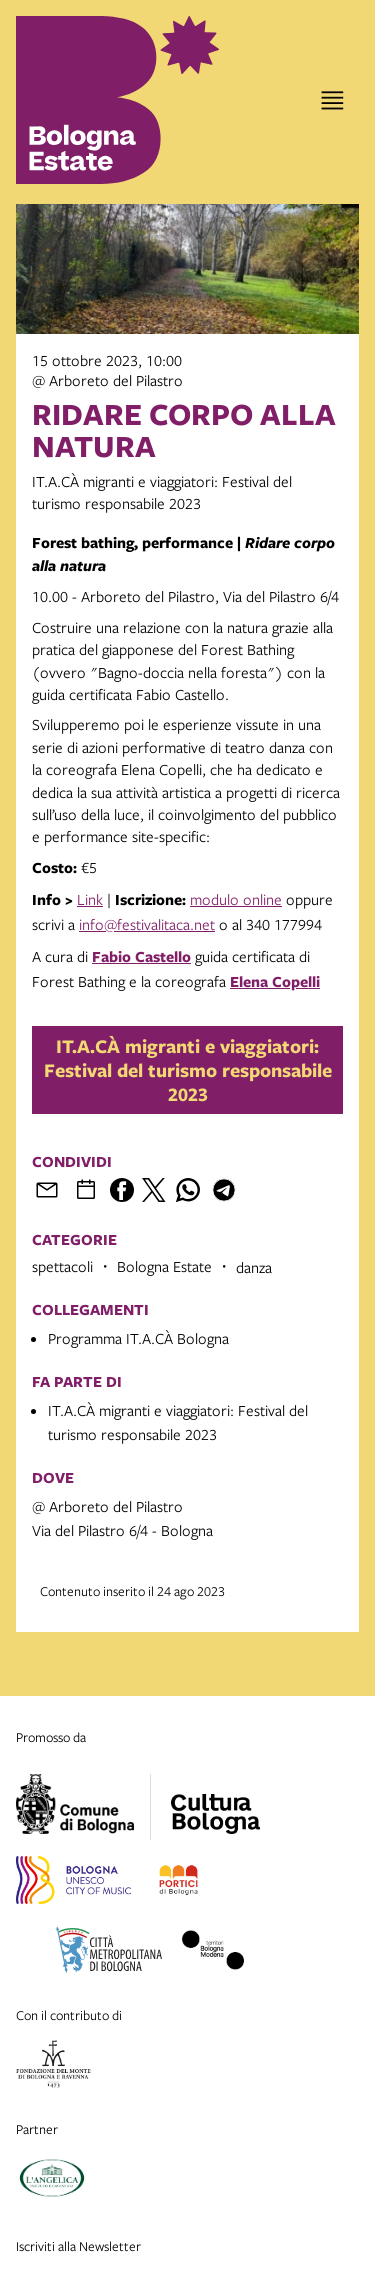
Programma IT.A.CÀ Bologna (138, 1338)
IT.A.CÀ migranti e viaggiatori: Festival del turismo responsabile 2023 (188, 1070)
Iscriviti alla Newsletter (78, 2246)
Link (90, 899)
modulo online (236, 899)
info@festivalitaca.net (147, 924)
